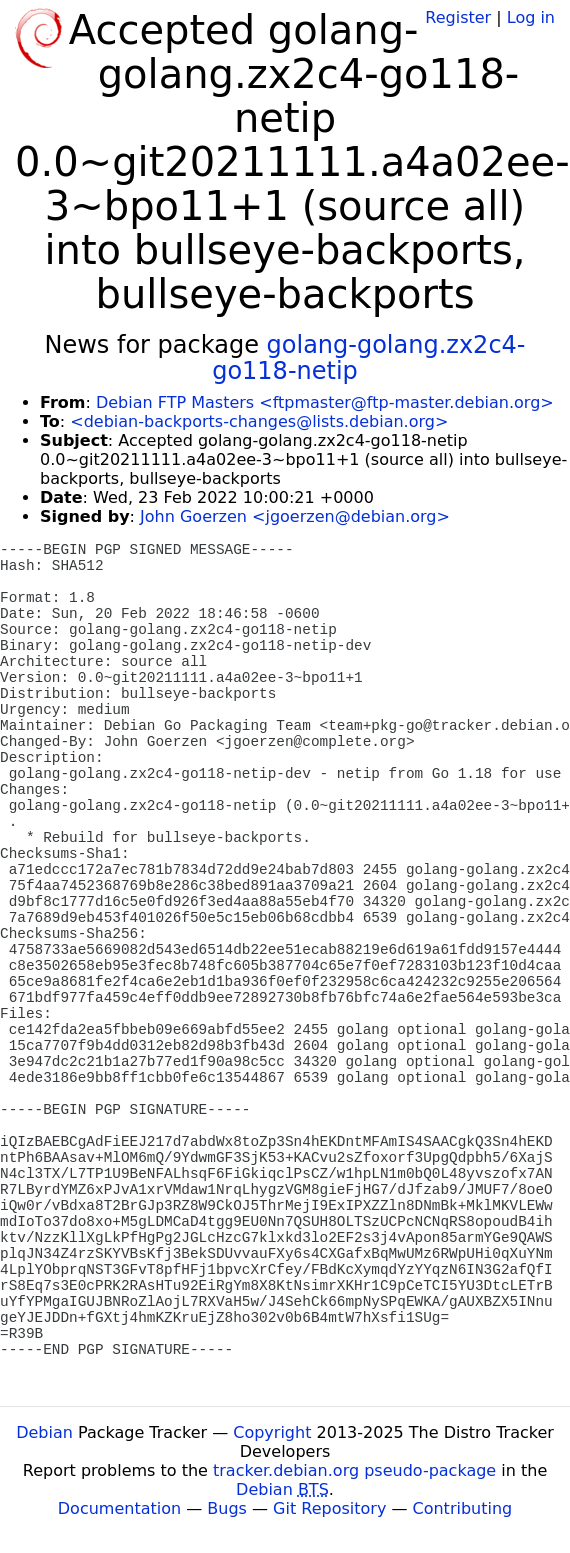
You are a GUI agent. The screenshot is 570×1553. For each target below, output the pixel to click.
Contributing (463, 1508)
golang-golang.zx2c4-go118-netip (368, 358)
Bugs (227, 1508)
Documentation (119, 1508)
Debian (44, 1432)
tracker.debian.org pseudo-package (354, 1470)
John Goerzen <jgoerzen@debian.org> (295, 516)
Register (458, 17)
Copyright (272, 1432)
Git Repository (329, 1508)
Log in (531, 17)
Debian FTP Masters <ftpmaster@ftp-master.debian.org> (325, 402)
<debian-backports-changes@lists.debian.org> (259, 421)
